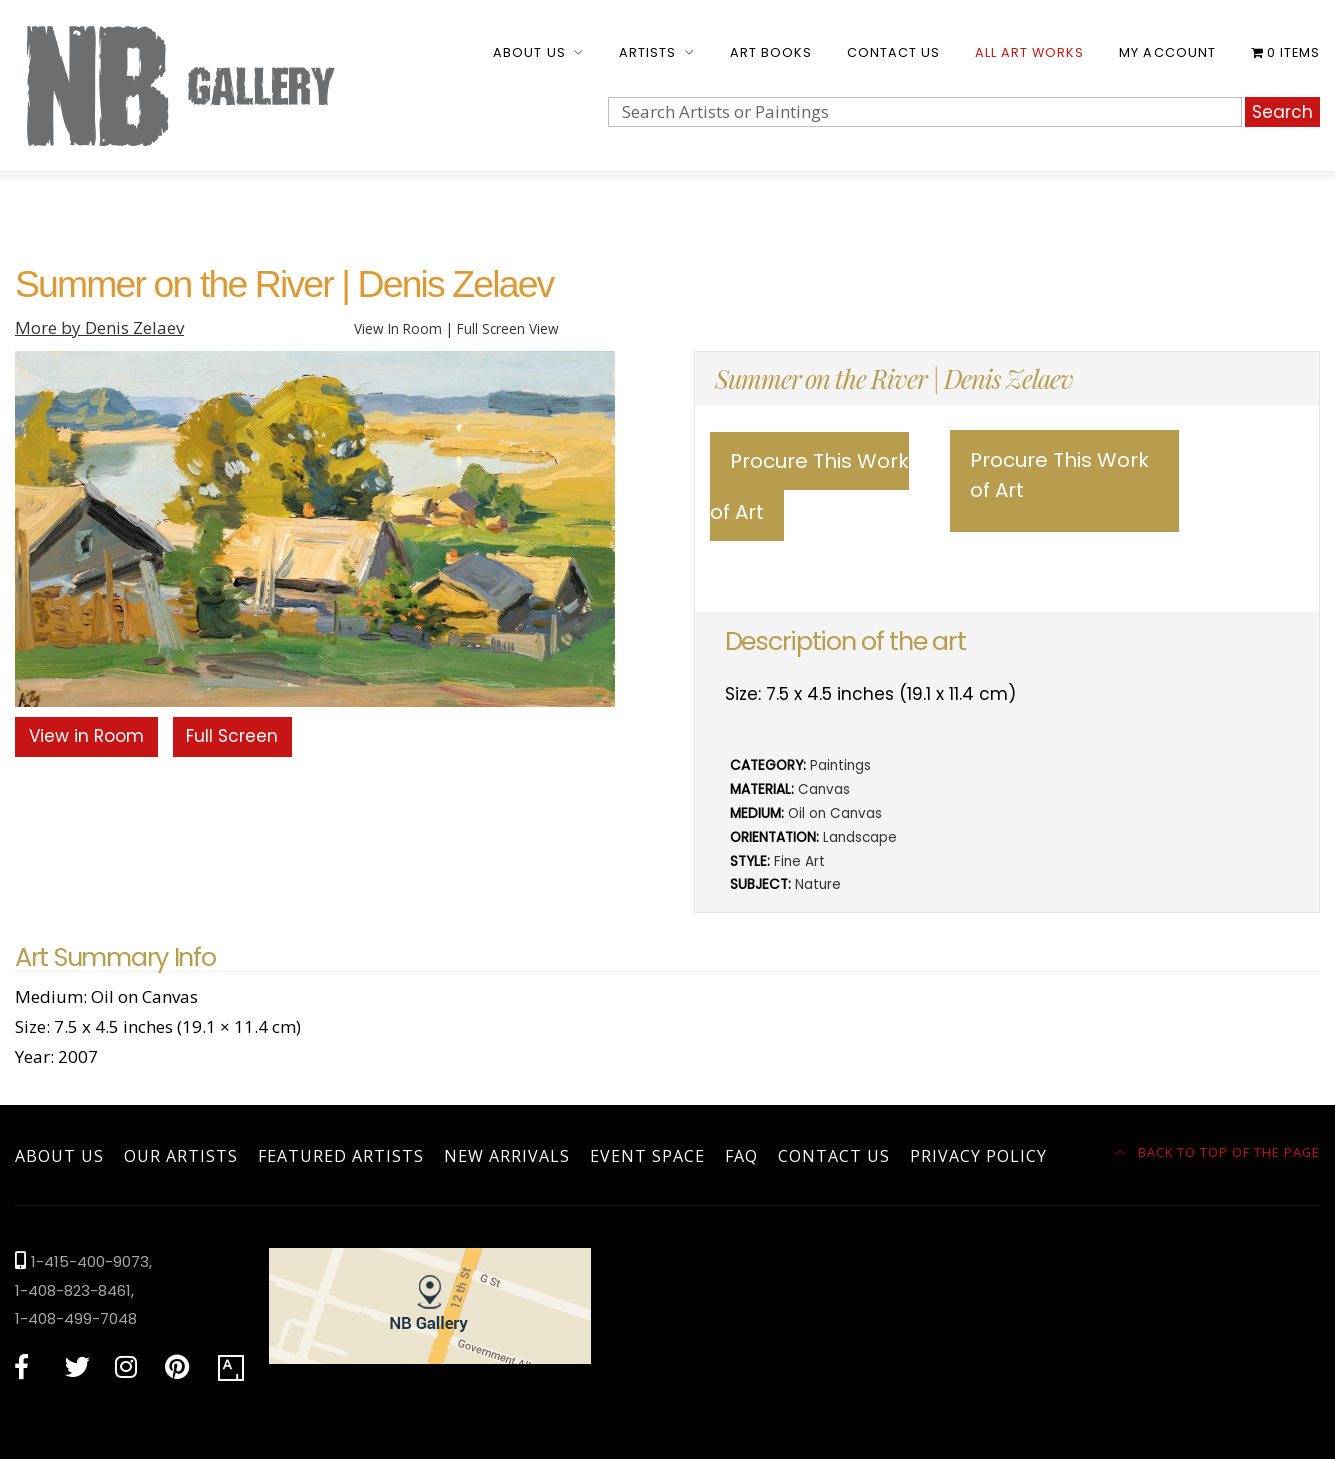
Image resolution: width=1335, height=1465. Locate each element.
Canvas (824, 789)
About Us (529, 52)
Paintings (840, 765)
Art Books (771, 52)
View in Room (86, 736)
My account (1167, 52)
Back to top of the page (1218, 1152)
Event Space (647, 1156)
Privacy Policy (978, 1156)
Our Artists (181, 1156)
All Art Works (1029, 52)
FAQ (741, 1156)
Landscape (860, 837)
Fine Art (799, 861)
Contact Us (893, 52)
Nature (818, 884)
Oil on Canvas (835, 813)
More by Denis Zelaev (99, 327)
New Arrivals (507, 1156)
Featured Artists (341, 1156)
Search (1282, 112)
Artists (647, 52)
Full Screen (232, 736)
